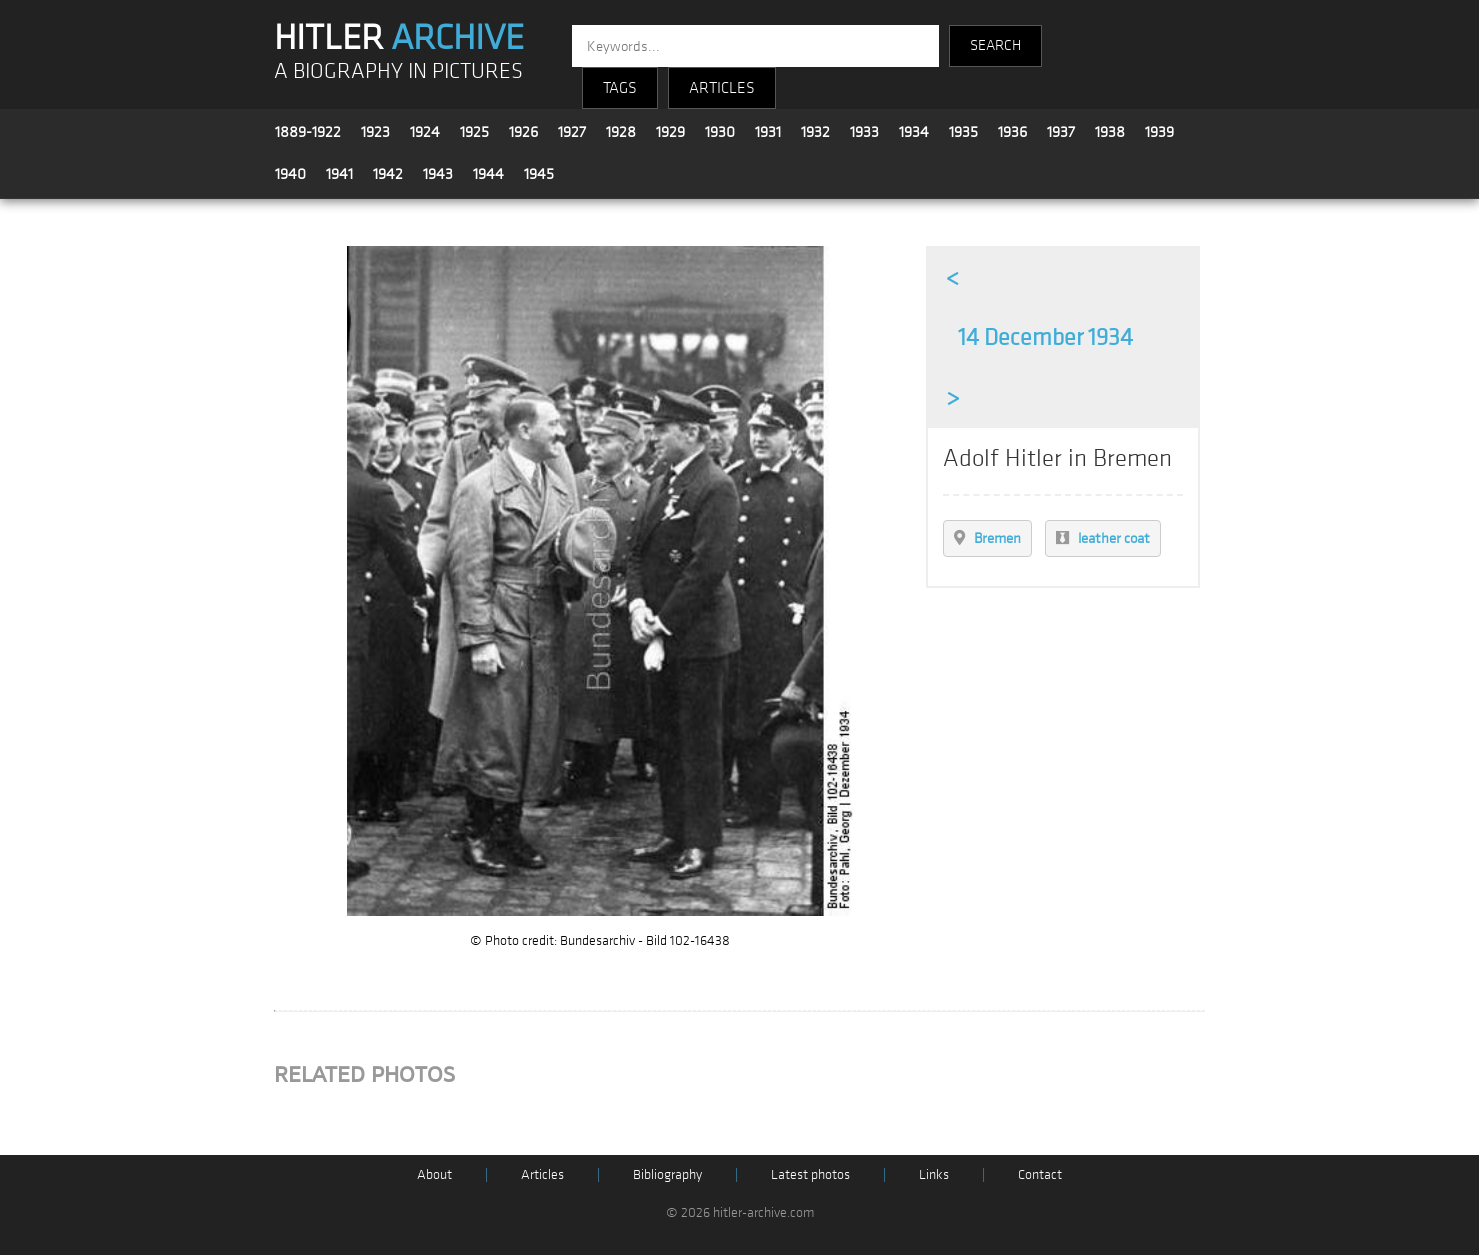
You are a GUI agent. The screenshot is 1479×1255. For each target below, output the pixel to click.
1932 (815, 132)
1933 (864, 132)
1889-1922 (308, 132)
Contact (1040, 1174)
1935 (963, 132)
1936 (1012, 132)
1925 (474, 132)
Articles (542, 1174)
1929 (670, 132)
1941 (339, 174)
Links (934, 1174)
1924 (425, 132)
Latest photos (810, 1174)
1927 (572, 132)
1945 (539, 174)
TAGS (620, 88)
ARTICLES (722, 88)
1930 (720, 132)
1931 (768, 132)
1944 (488, 174)
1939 (1159, 132)
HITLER (399, 38)
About (434, 1174)
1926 (523, 132)
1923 (375, 132)
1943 (438, 174)
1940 (290, 174)
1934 (914, 132)
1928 (621, 132)
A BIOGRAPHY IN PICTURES (398, 71)
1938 (1110, 132)
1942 (388, 174)
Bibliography (667, 1174)
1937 (1061, 132)
